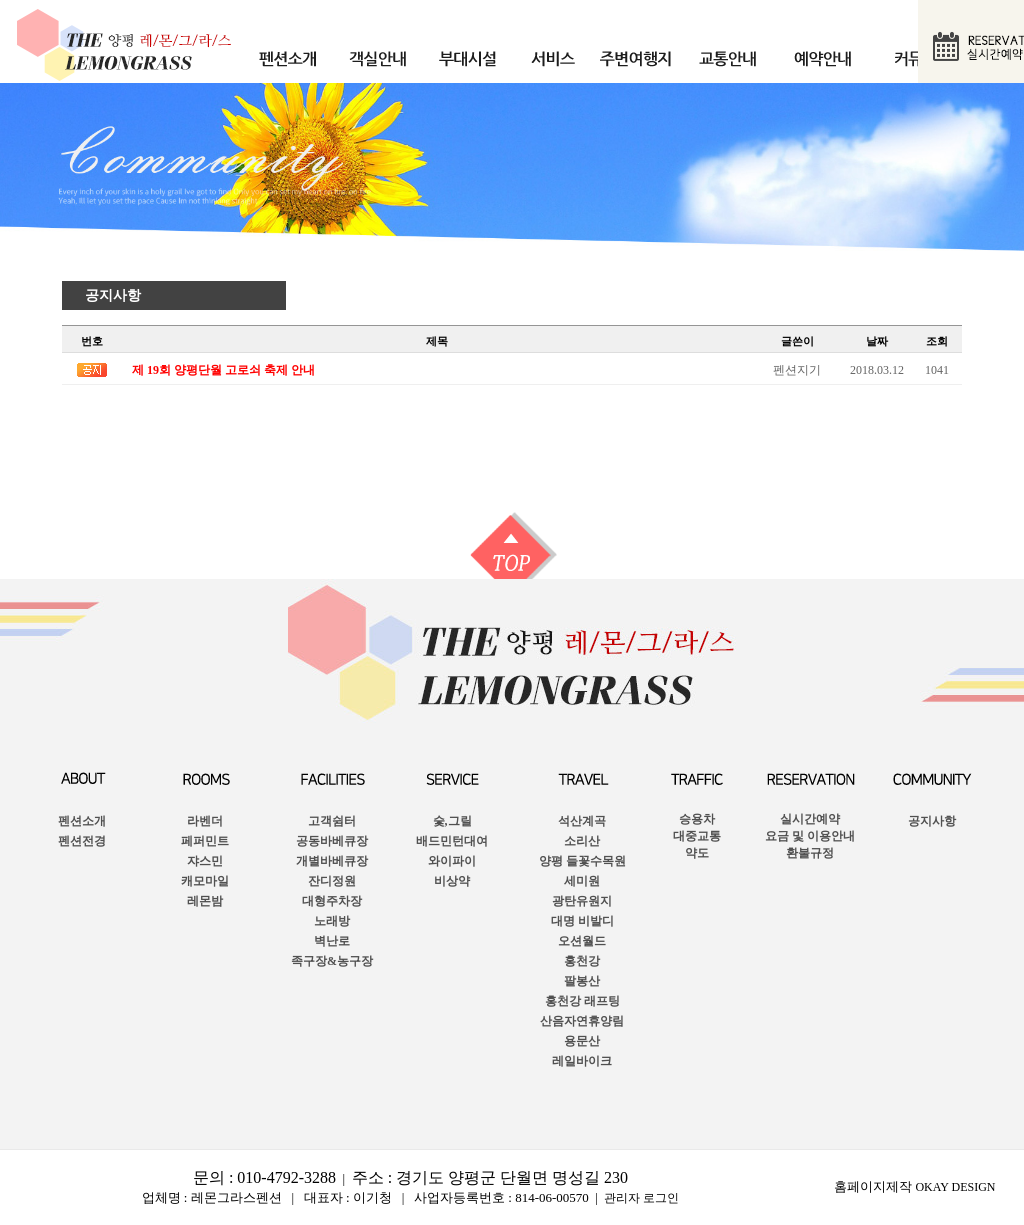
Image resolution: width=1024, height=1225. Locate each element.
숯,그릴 (452, 821)
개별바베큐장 (332, 861)
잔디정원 (332, 881)
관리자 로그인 (641, 1198)
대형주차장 (332, 901)
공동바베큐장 (332, 841)
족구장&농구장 (332, 961)
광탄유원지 (582, 901)
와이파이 (452, 861)
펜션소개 (82, 821)
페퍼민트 (205, 841)
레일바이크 (582, 1061)
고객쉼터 (332, 821)
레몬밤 (205, 901)
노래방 (332, 921)
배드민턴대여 (452, 841)
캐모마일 (205, 881)
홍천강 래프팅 (582, 1001)
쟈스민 (205, 861)
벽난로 (332, 941)
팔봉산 (582, 981)
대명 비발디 (582, 921)
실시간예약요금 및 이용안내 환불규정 (810, 836)
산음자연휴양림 (582, 1021)
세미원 (582, 881)
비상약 (452, 881)
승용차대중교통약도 (697, 836)
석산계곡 (582, 821)
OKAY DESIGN (955, 1187)
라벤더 (205, 821)
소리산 (582, 841)
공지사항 (113, 295)
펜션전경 (82, 841)
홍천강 (582, 961)
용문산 (582, 1041)
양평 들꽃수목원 (582, 861)
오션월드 (582, 941)
